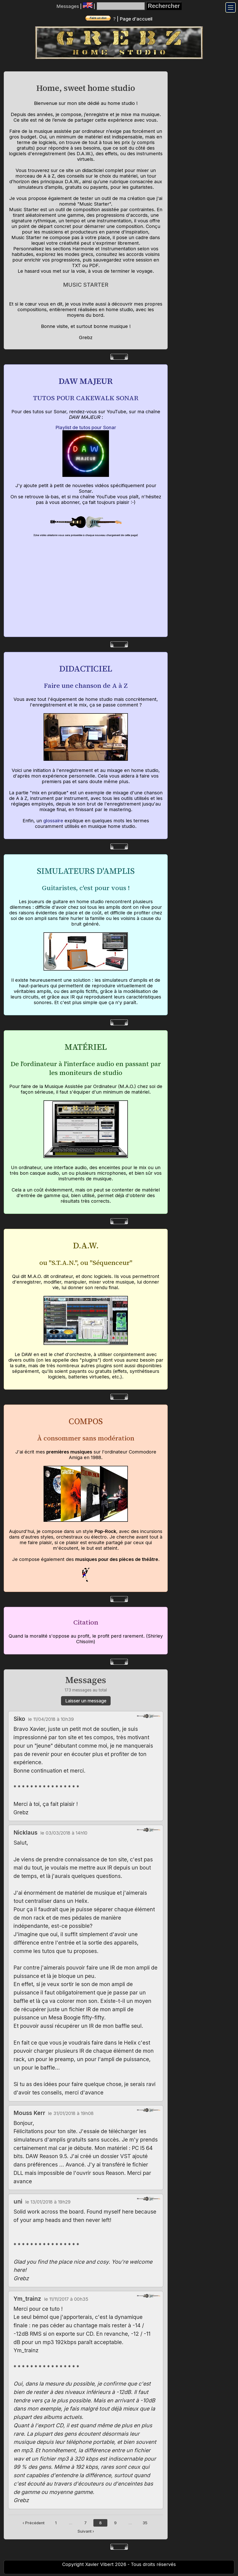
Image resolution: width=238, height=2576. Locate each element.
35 (145, 2523)
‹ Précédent (33, 2523)
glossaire (53, 820)
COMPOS (85, 1421)
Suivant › (86, 2531)
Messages (67, 6)
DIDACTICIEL (85, 668)
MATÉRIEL (86, 1047)
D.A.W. (86, 1245)
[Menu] (230, 7)
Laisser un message (85, 1701)
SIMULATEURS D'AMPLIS (86, 871)
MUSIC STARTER (85, 284)
